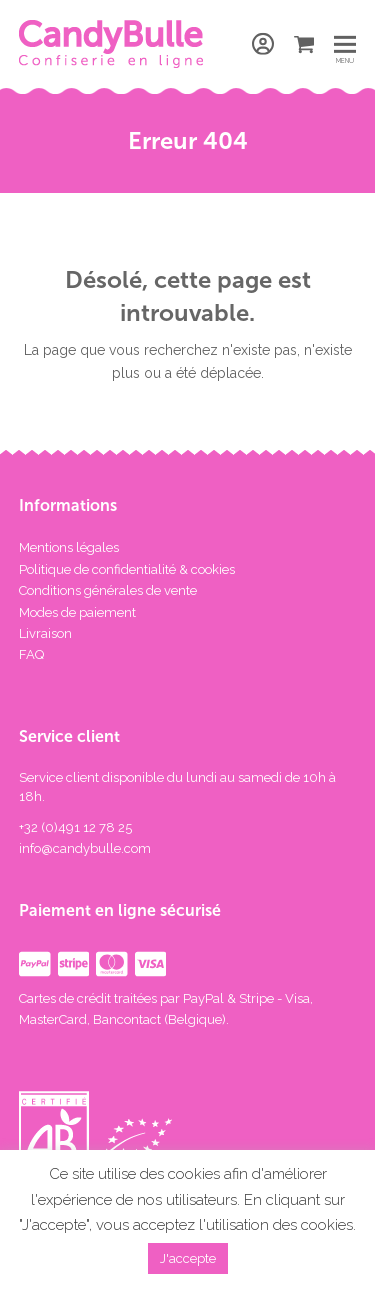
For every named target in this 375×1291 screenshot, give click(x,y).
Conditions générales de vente (108, 590)
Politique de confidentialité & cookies (127, 569)
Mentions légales (69, 547)
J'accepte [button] (188, 1258)
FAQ (31, 654)
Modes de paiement (77, 612)
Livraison (45, 633)
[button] (345, 43)
